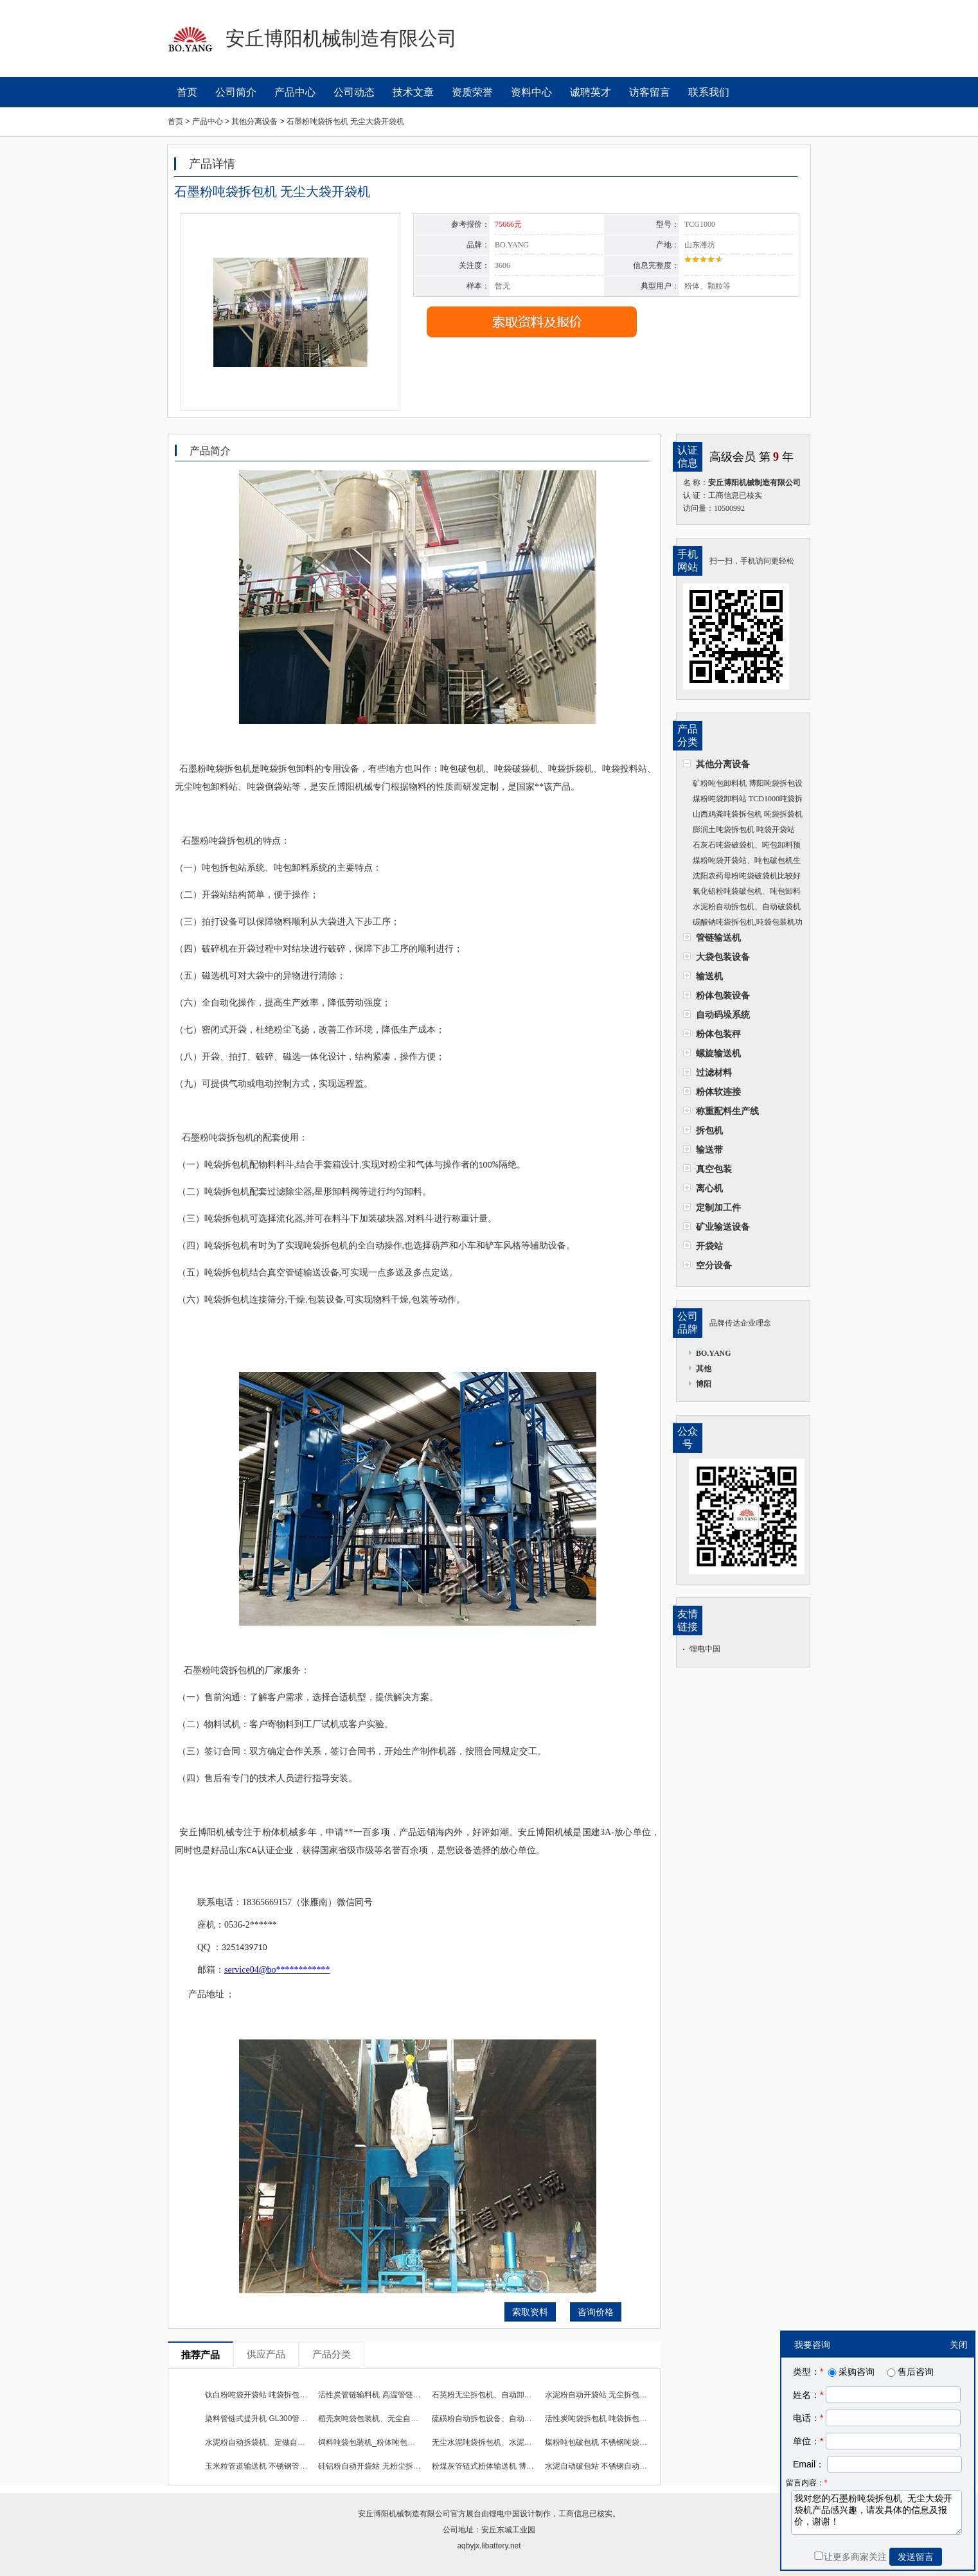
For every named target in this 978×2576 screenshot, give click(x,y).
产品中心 (295, 92)
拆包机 (709, 1130)
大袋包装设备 (723, 957)
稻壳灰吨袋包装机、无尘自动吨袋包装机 (387, 2418)
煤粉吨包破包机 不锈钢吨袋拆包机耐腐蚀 (615, 2442)
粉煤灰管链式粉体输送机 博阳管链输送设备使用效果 (521, 2466)
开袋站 (709, 1246)
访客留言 (649, 92)
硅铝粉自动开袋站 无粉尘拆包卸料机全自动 (392, 2466)
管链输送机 (718, 937)
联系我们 (708, 92)
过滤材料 (714, 1072)
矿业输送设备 (723, 1226)
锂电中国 (704, 1648)
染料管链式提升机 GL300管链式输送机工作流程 (287, 2418)
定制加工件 (718, 1207)
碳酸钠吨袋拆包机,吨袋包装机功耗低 (743, 924)
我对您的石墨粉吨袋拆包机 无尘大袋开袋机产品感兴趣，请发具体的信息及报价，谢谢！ (876, 2512)
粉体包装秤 (718, 1034)
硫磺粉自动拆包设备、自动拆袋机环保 (497, 2418)
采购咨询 (850, 2372)
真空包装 (714, 1169)
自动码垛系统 (723, 1014)
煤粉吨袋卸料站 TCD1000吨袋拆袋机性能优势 (743, 800)
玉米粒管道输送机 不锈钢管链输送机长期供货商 (287, 2466)
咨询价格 (596, 2312)
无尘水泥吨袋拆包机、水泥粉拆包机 (493, 2442)
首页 (187, 92)
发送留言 (916, 2557)
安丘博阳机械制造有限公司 (404, 2513)
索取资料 (530, 2312)
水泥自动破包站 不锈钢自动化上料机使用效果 (623, 2466)
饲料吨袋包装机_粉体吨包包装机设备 (382, 2442)
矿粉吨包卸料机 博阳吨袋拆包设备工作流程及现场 (743, 785)
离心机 (709, 1188)
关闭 (959, 2345)
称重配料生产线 (727, 1111)
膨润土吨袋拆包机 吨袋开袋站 (744, 829)
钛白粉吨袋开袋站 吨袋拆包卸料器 (264, 2394)
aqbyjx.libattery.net (488, 2545)
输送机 (709, 976)
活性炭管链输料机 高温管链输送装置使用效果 (396, 2394)
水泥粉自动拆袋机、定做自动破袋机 (266, 2442)
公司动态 (354, 92)
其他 (703, 1368)
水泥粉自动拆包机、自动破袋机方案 (742, 908)
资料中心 (531, 92)
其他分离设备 (723, 764)
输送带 (709, 1149)
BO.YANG (713, 1353)
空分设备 (714, 1265)
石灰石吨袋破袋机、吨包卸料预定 (742, 846)
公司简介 (235, 92)
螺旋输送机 (718, 1053)
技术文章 (413, 92)
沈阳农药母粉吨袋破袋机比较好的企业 (742, 877)
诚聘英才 (590, 92)
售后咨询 (909, 2372)
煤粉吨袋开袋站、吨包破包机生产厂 (742, 862)
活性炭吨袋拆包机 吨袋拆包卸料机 (603, 2418)
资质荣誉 (472, 92)
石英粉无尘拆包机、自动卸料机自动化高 (501, 2394)
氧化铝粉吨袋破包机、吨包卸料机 (742, 893)
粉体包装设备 (723, 995)
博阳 (703, 1384)
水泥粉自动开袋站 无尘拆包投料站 (603, 2394)
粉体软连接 (718, 1092)
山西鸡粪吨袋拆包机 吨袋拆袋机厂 (743, 816)
